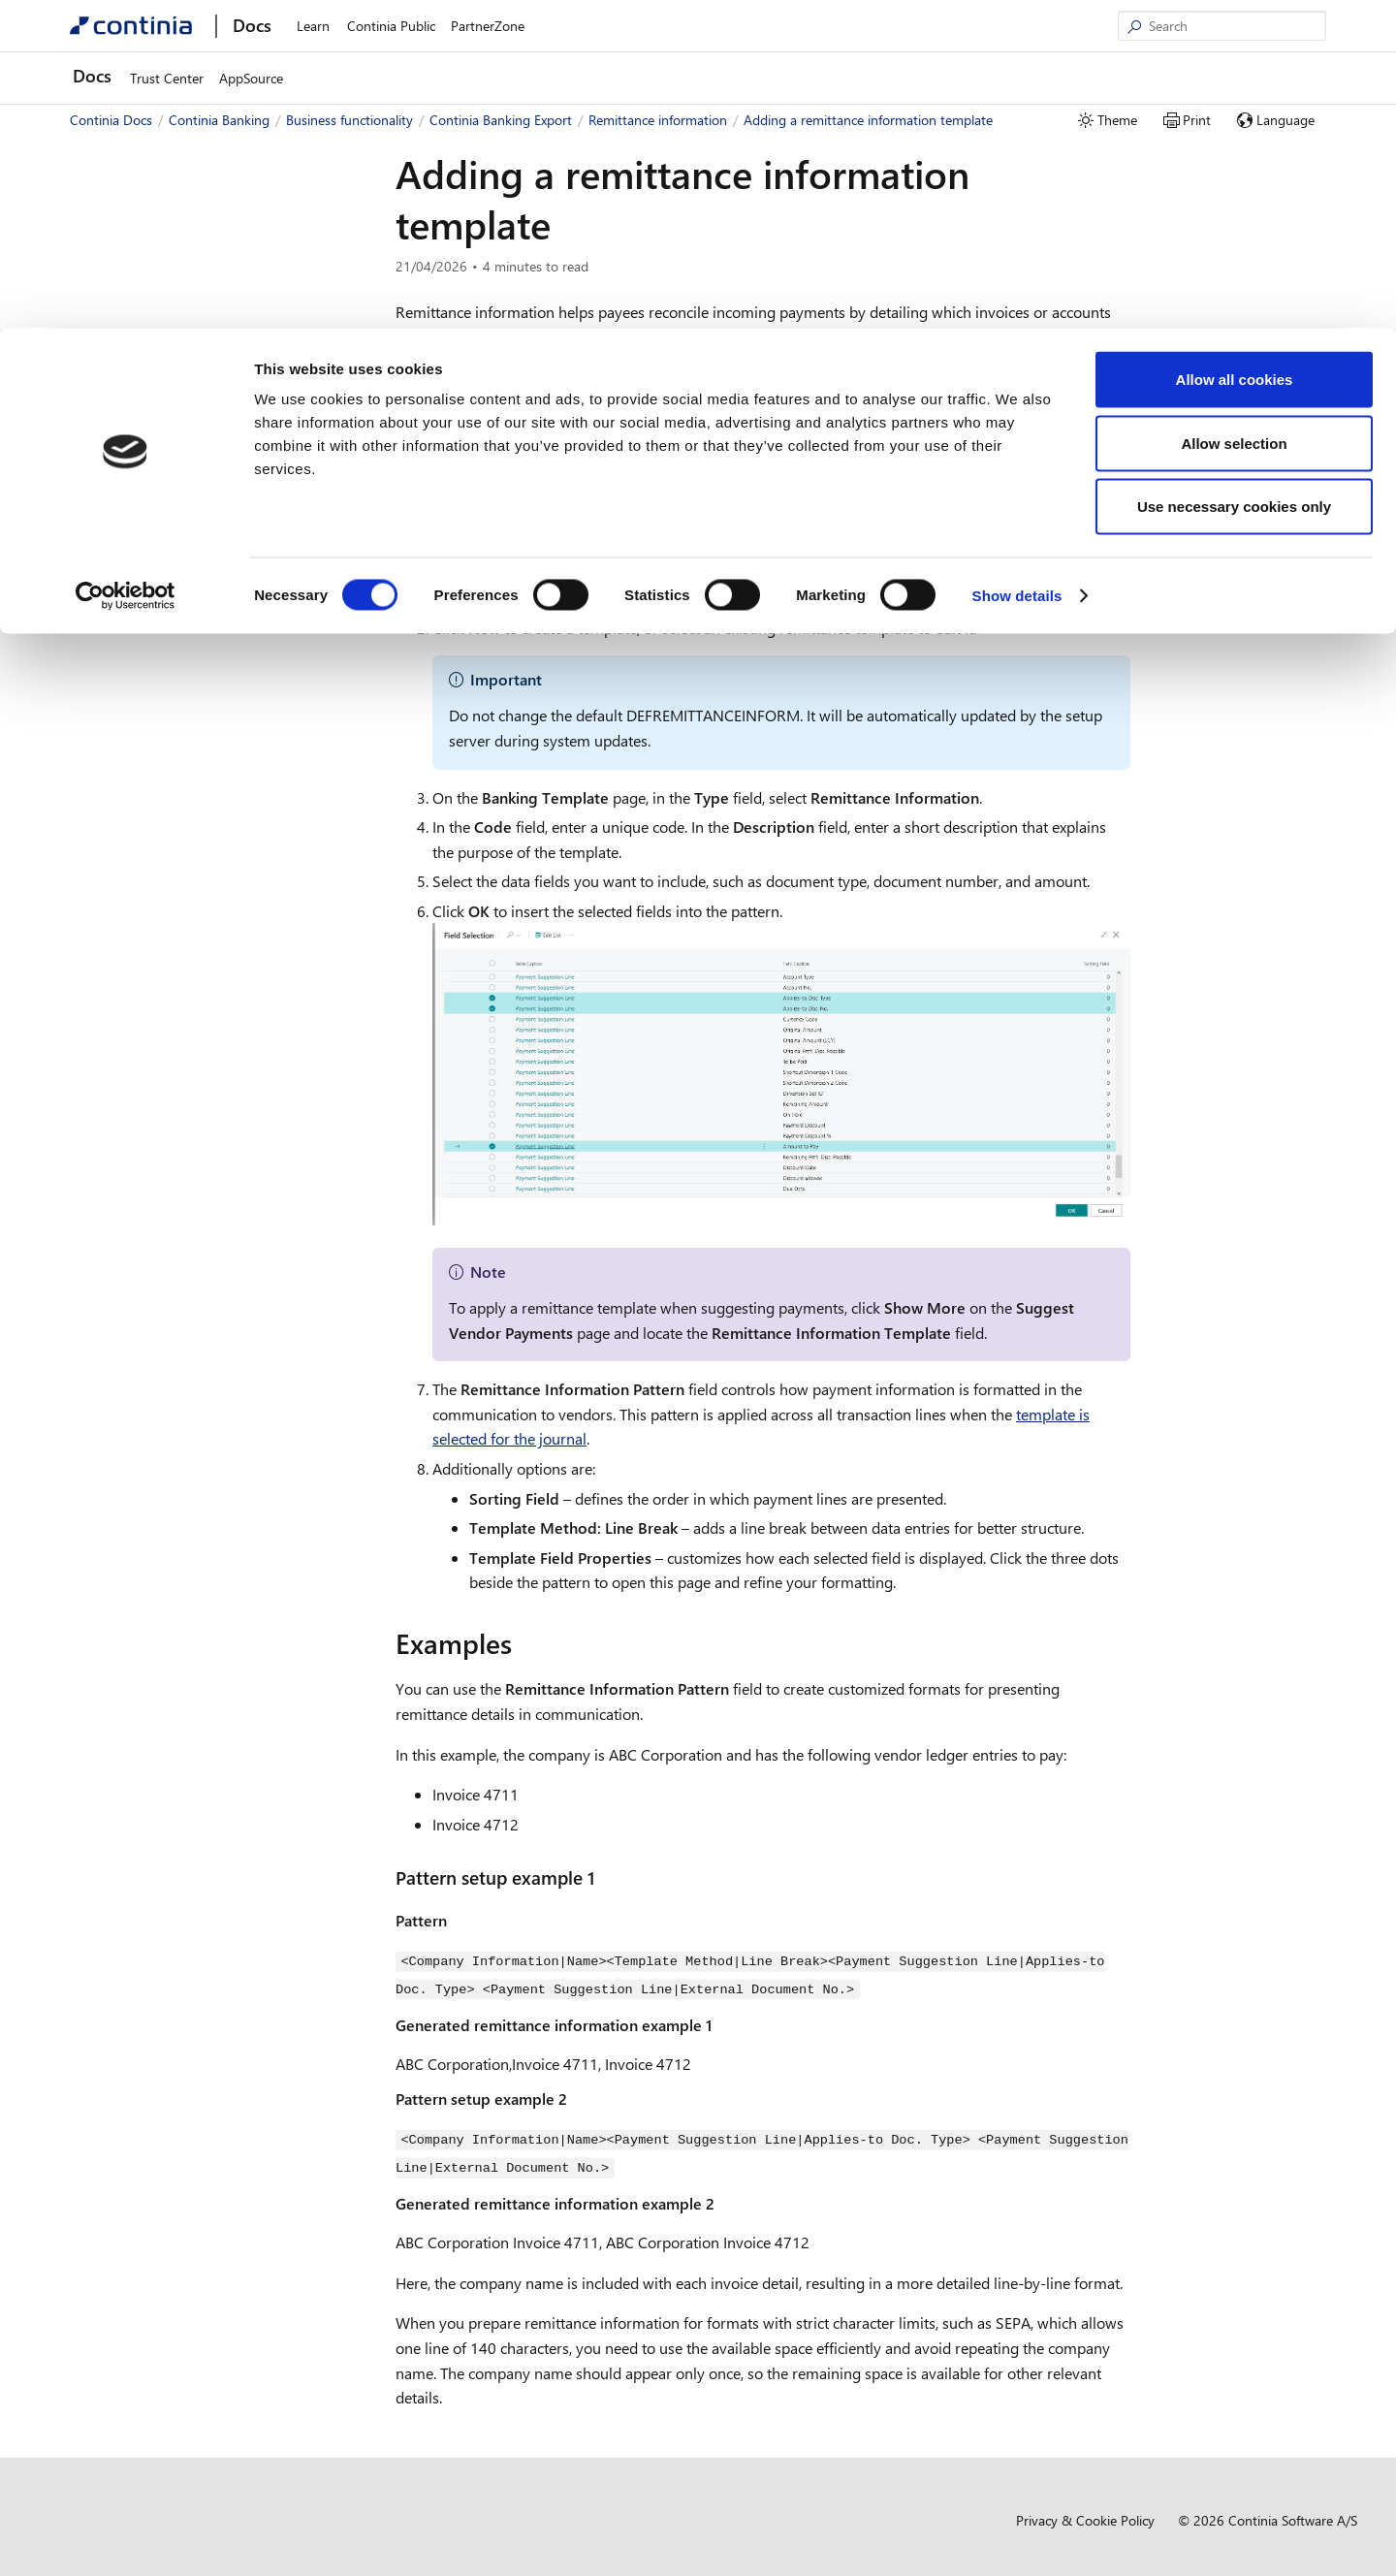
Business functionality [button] (141, 325)
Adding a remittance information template (231, 803)
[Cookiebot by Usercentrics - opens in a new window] (125, 267)
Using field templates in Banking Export (232, 497)
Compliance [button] (112, 1004)
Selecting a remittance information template (233, 756)
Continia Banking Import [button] (166, 411)
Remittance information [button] (178, 640)
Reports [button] (132, 947)
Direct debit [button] (143, 917)
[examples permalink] (523, 1643)
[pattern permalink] (458, 1919)
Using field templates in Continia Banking (222, 382)
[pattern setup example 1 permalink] (607, 1877)
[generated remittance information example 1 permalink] (723, 2020)
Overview (128, 353)
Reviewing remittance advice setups (236, 841)
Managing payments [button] (170, 555)
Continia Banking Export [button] (164, 439)
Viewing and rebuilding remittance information (233, 708)
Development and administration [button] (175, 975)
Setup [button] (126, 526)
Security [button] (132, 583)
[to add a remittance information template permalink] (926, 511)
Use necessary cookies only (1234, 178)
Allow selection (1233, 115)
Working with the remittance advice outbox (237, 880)
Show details (1017, 267)
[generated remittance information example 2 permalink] (726, 2194)
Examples (1211, 323)
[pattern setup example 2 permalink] (578, 2094)
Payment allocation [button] (165, 612)
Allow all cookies (1234, 51)
